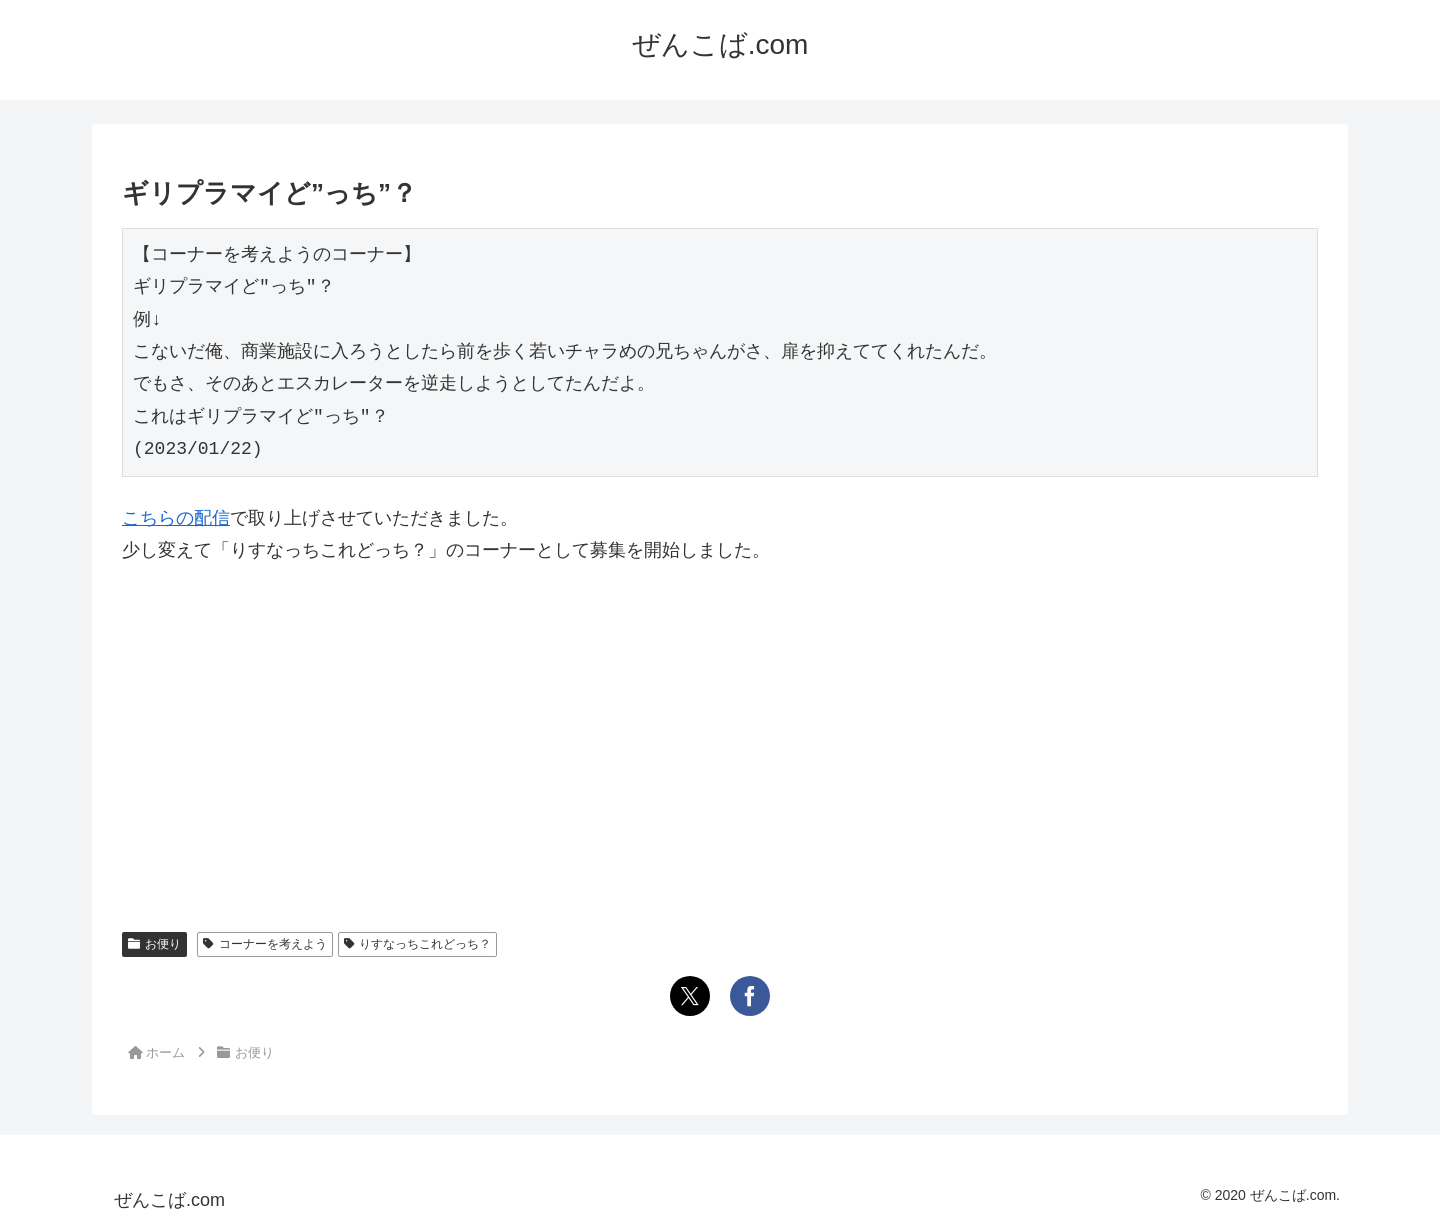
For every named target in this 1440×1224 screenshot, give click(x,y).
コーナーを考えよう (265, 944)
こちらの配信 (176, 518)
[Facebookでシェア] (750, 996)
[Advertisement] (720, 732)
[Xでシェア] (690, 996)
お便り (154, 944)
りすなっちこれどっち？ (418, 944)
